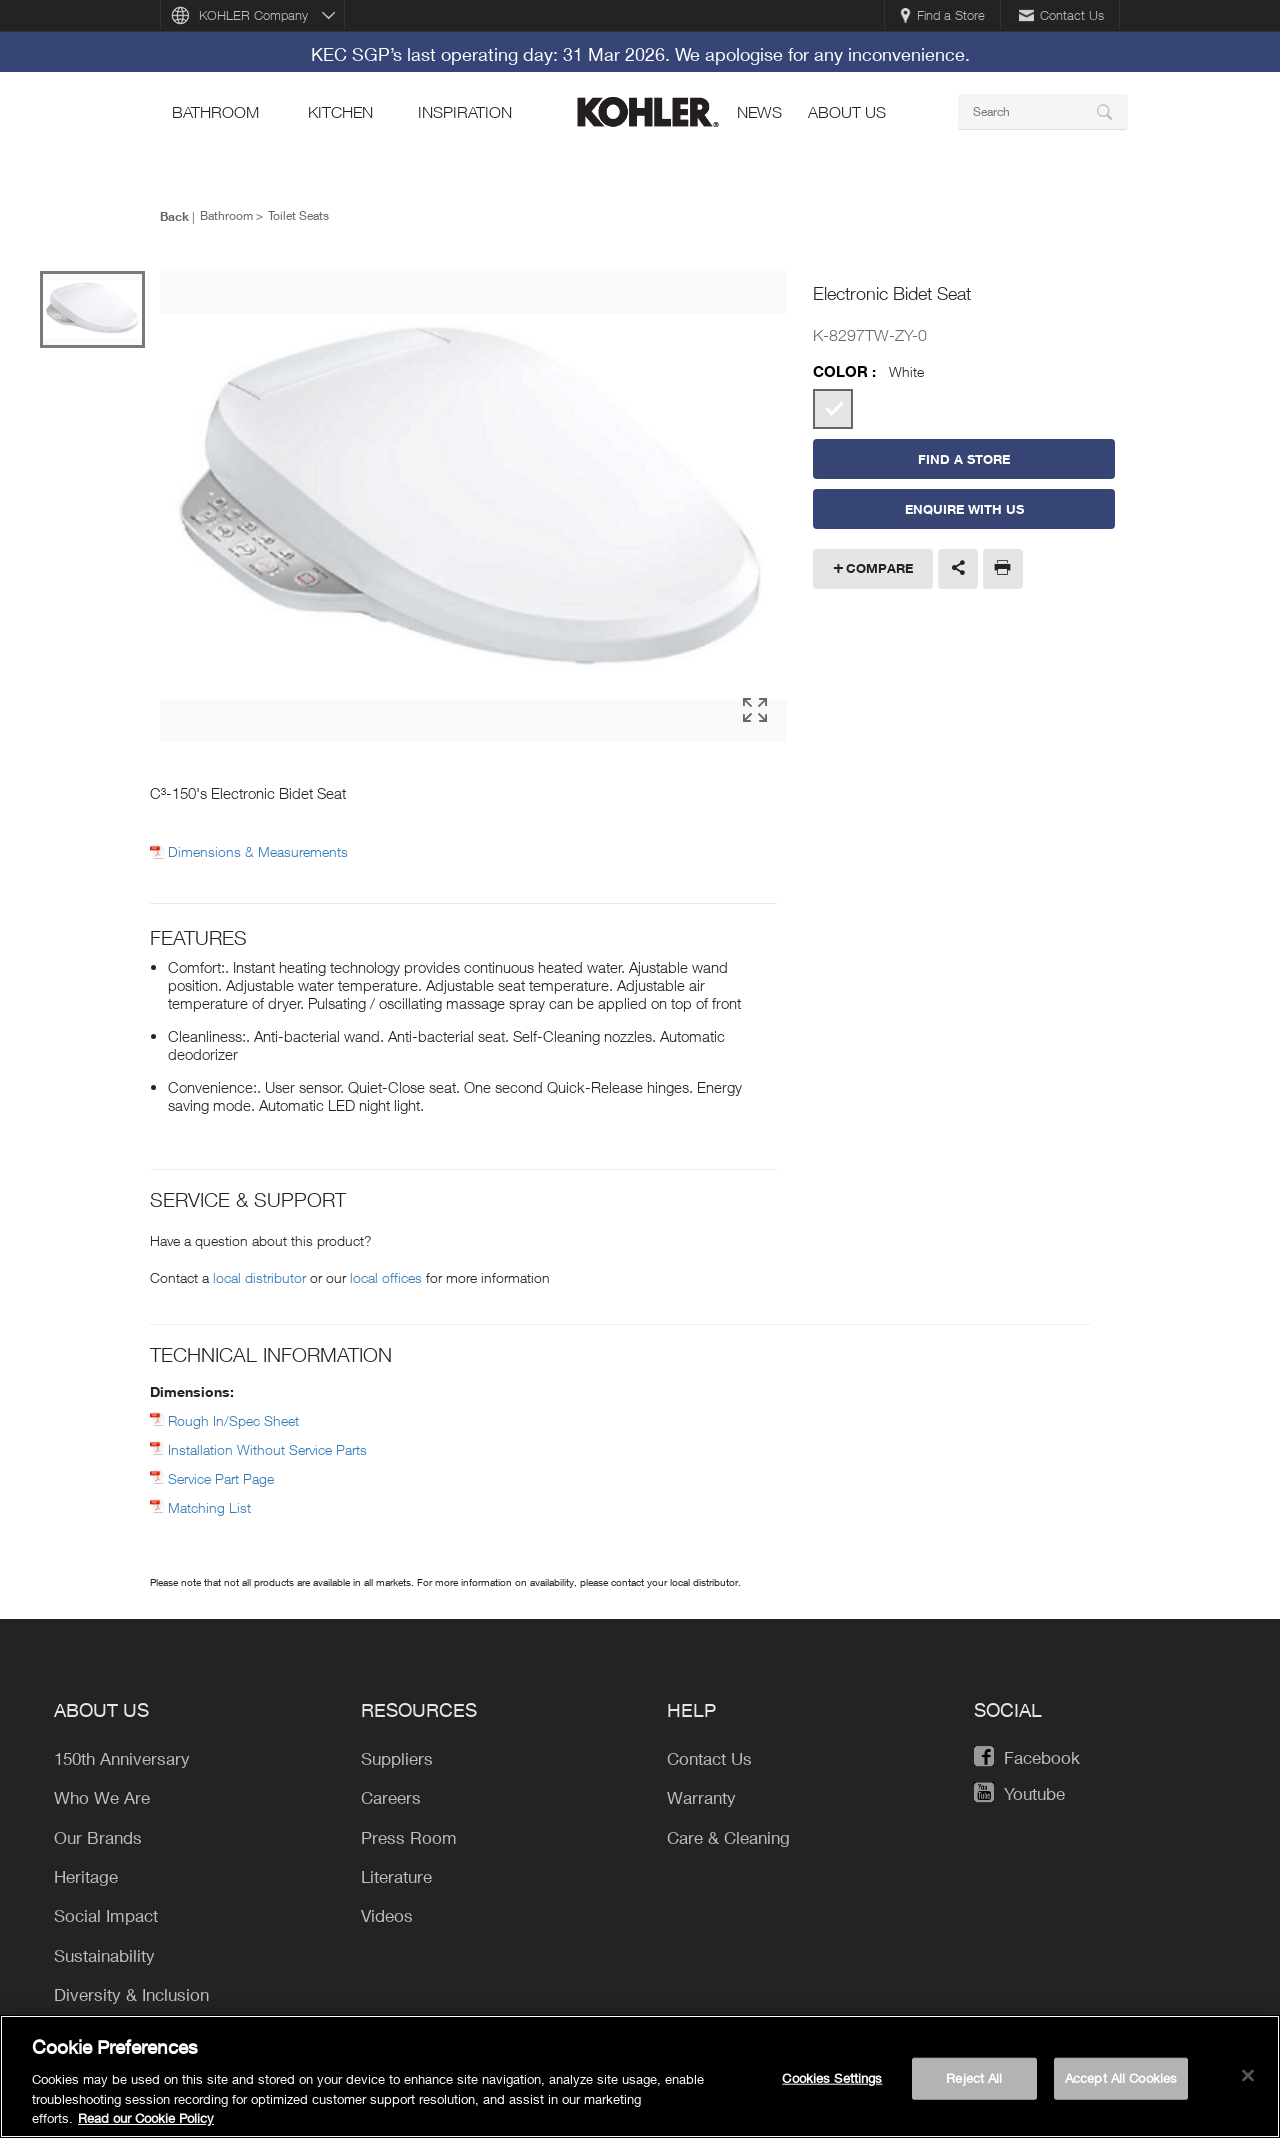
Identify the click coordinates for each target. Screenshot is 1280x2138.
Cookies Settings (832, 2084)
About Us (847, 112)
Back (174, 216)
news (759, 112)
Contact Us (1061, 15)
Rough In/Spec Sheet (233, 1420)
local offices (386, 1277)
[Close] (1248, 2082)
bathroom (215, 112)
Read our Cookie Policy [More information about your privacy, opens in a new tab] (146, 2125)
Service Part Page (221, 1478)
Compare (879, 568)
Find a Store (942, 15)
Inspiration (465, 112)
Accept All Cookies (1121, 2084)
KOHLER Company (253, 15)
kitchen (340, 112)
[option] (473, 506)
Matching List (209, 1507)
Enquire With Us (964, 509)
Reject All (974, 2084)
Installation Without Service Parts (267, 1449)
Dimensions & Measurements (258, 852)
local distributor (259, 1277)
